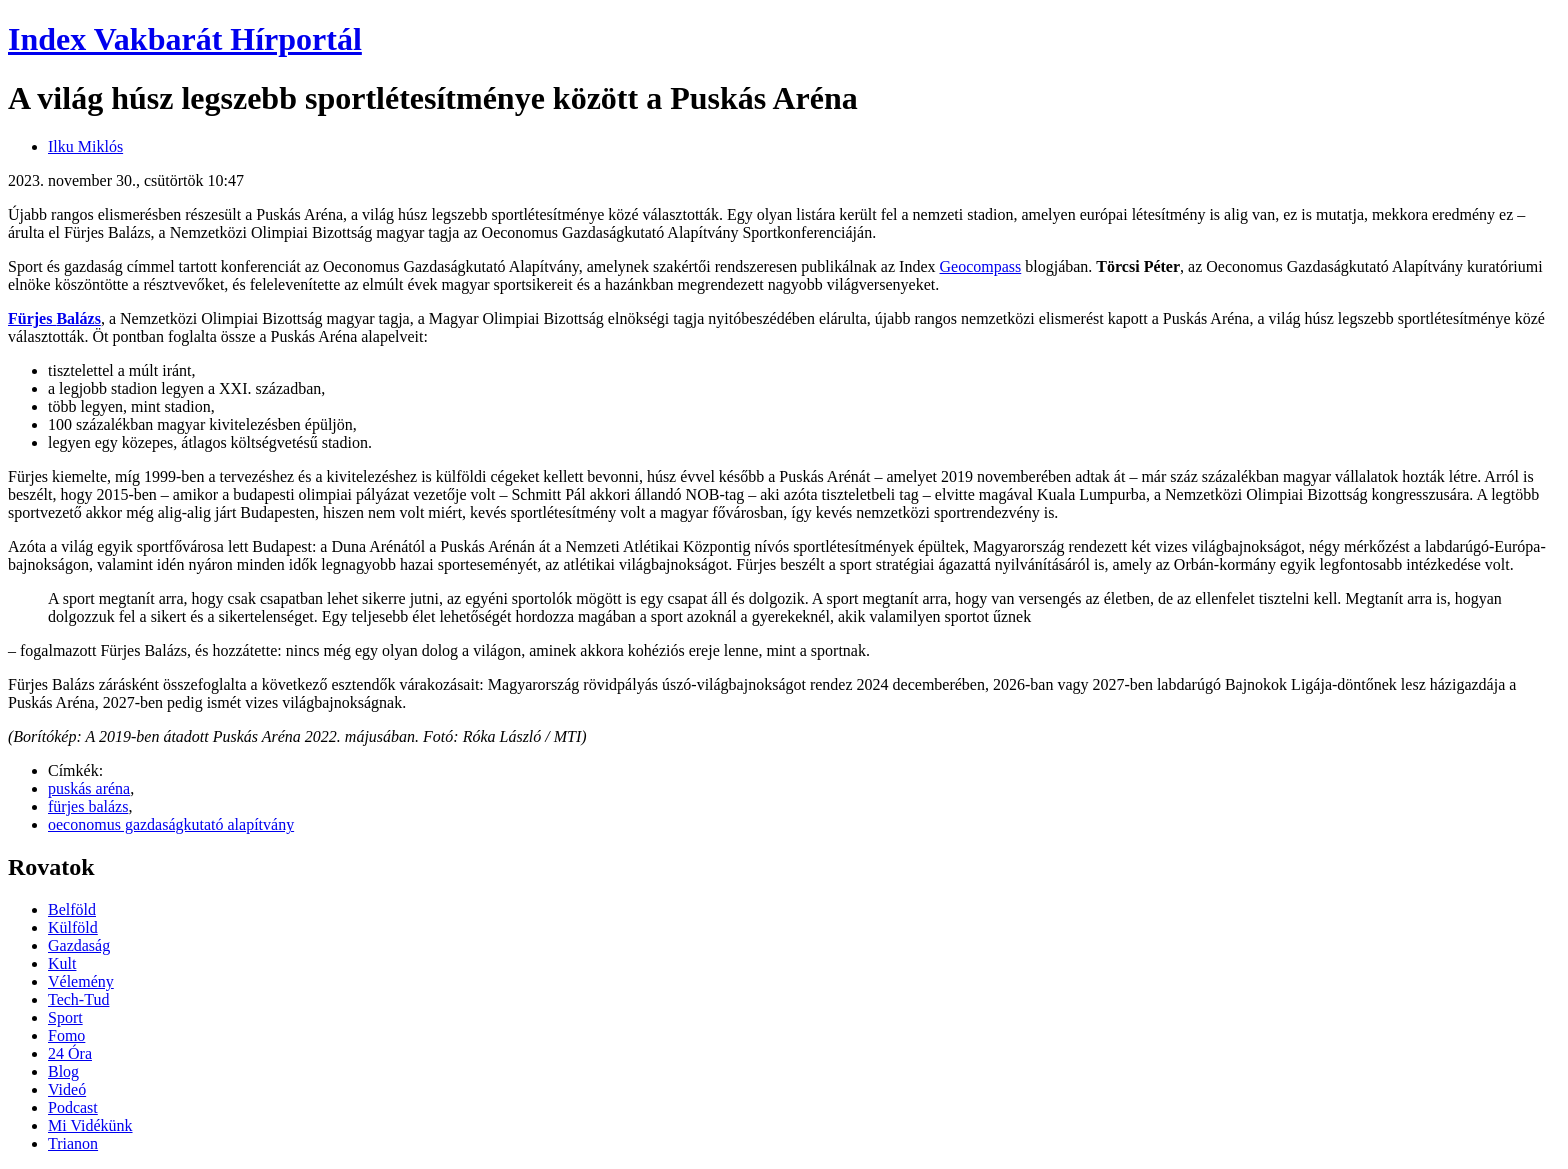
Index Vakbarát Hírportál (185, 39)
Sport (65, 1017)
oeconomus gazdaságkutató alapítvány (171, 824)
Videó (67, 1089)
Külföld (73, 927)
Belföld (72, 909)
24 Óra (70, 1053)
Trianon (73, 1143)
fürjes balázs (88, 806)
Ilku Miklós (85, 146)
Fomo (66, 1035)
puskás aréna (89, 788)
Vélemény (81, 981)
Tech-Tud (78, 999)
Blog (63, 1071)
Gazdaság (79, 945)
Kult (62, 963)
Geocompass (981, 266)
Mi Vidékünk (90, 1125)
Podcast (73, 1107)
